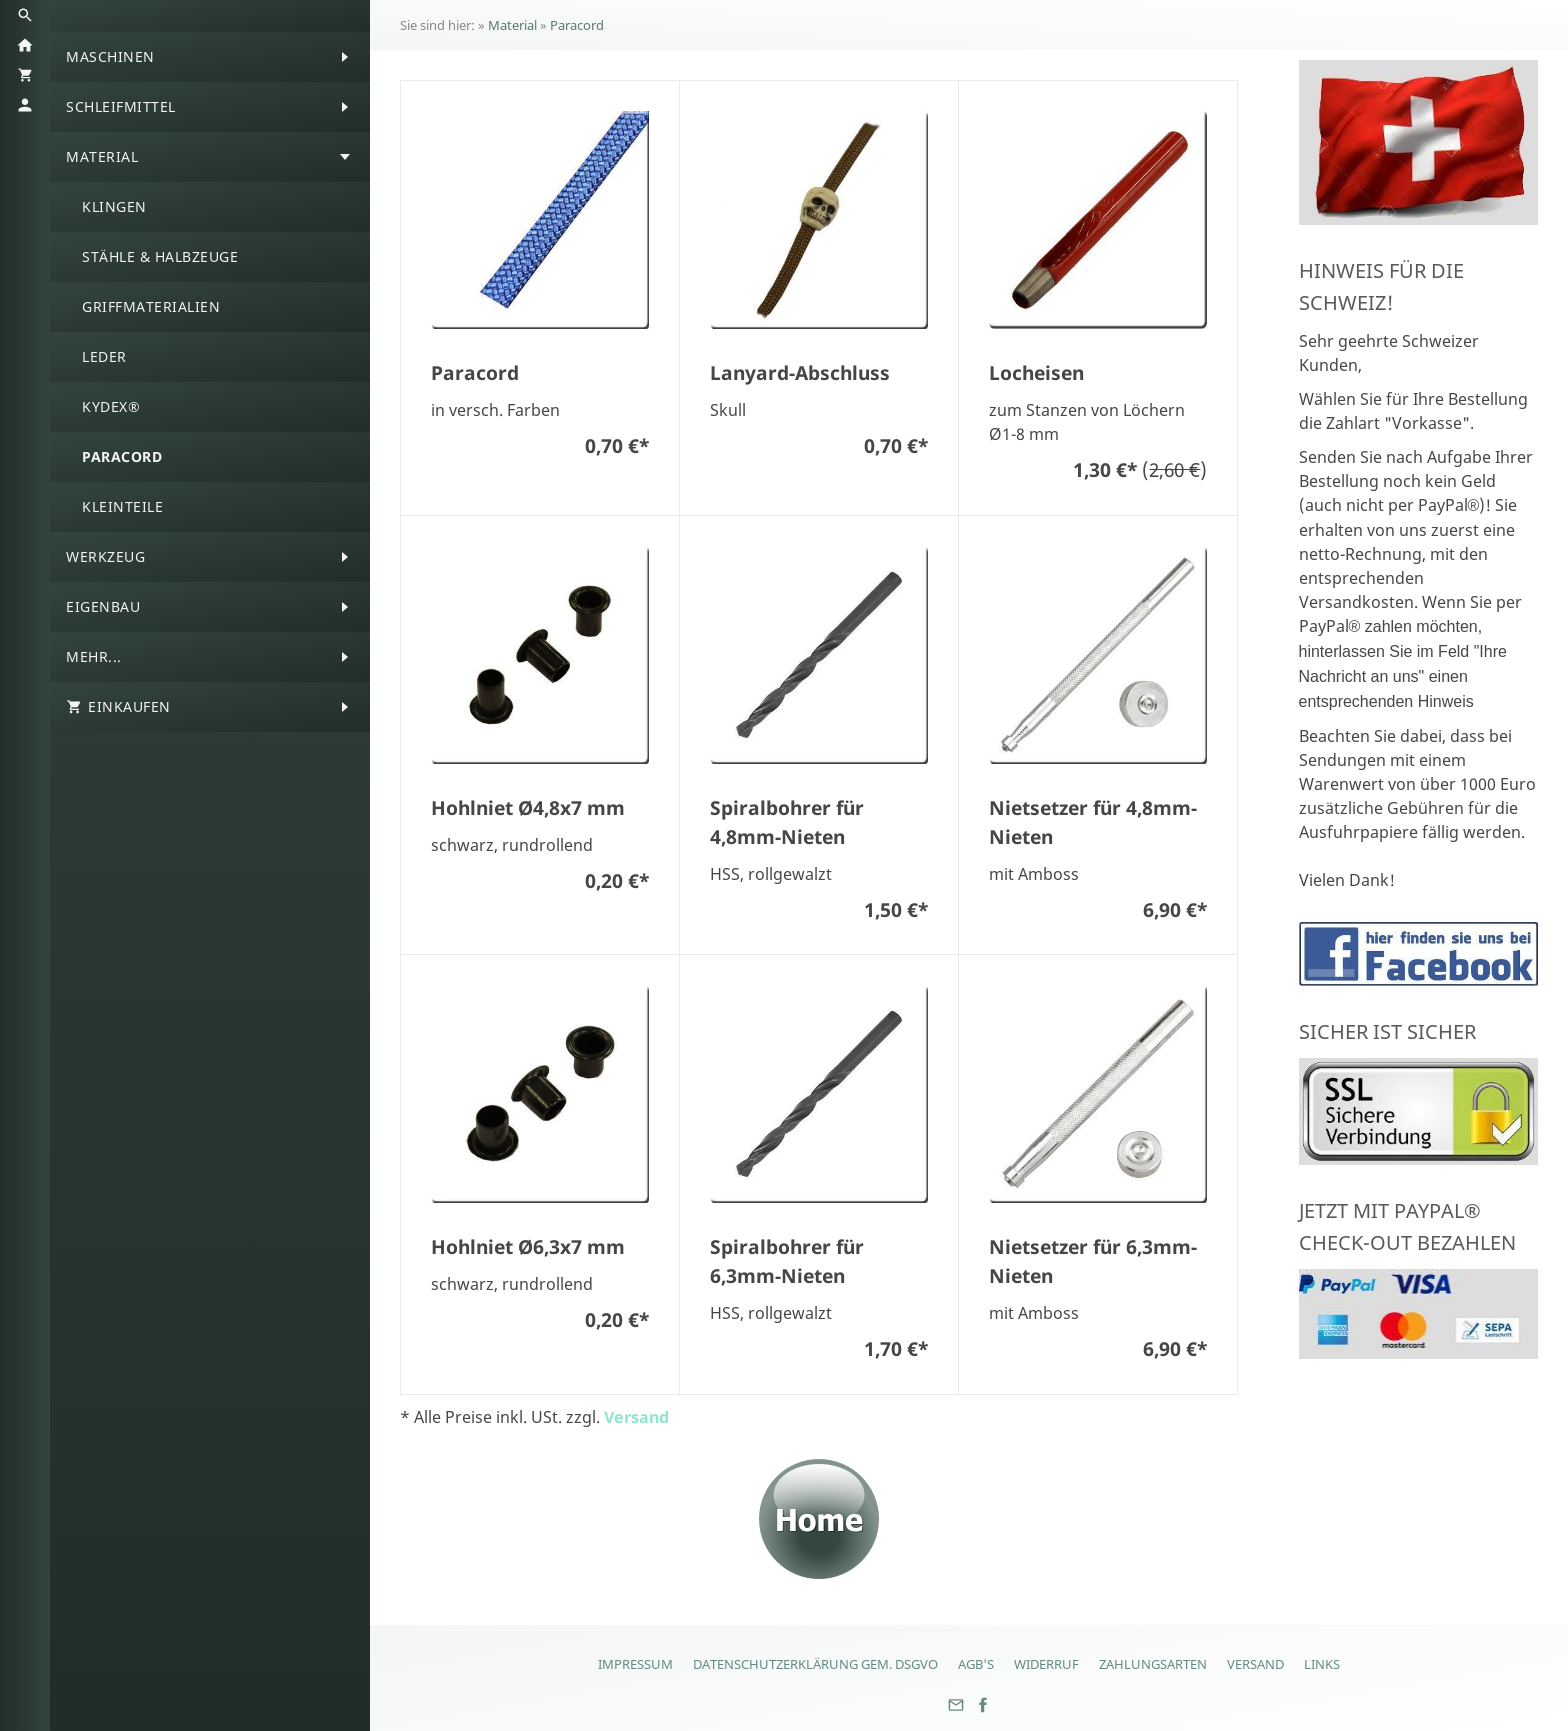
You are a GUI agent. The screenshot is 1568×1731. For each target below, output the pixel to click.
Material (512, 25)
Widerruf (1046, 1664)
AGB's (976, 1664)
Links (1322, 1664)
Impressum (635, 1664)
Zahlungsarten (1153, 1664)
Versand (636, 1417)
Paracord (577, 25)
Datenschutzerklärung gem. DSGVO (815, 1664)
